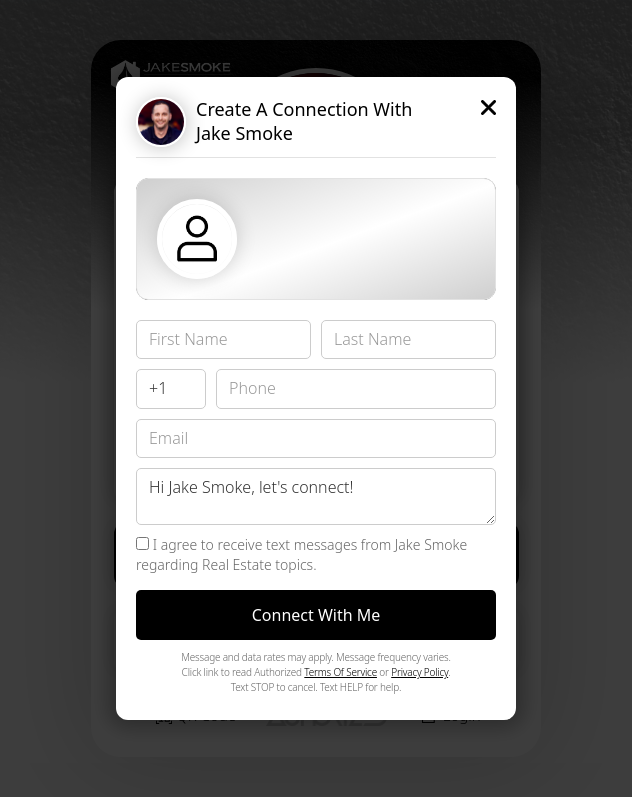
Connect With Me (316, 615)
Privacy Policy (419, 672)
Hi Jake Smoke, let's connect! (316, 496)
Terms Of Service (340, 672)
